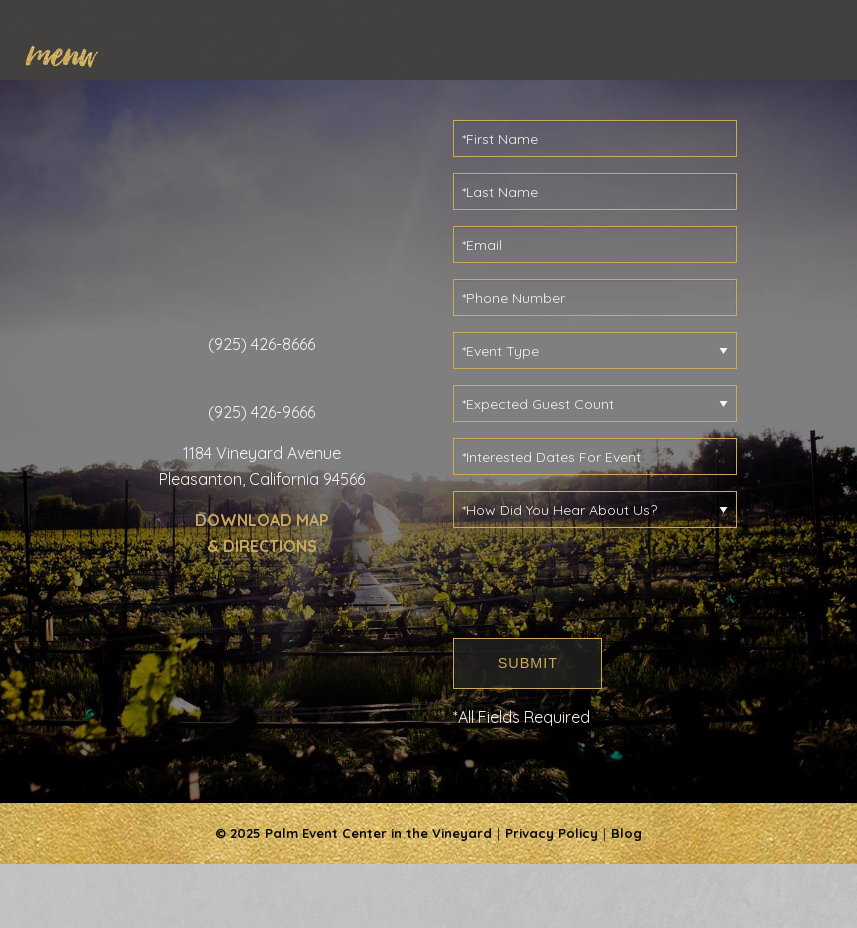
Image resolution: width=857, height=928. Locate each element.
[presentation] (605, 583)
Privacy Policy (551, 833)
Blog (626, 833)
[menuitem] (71, 52)
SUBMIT (528, 663)
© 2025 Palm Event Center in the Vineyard (353, 833)
